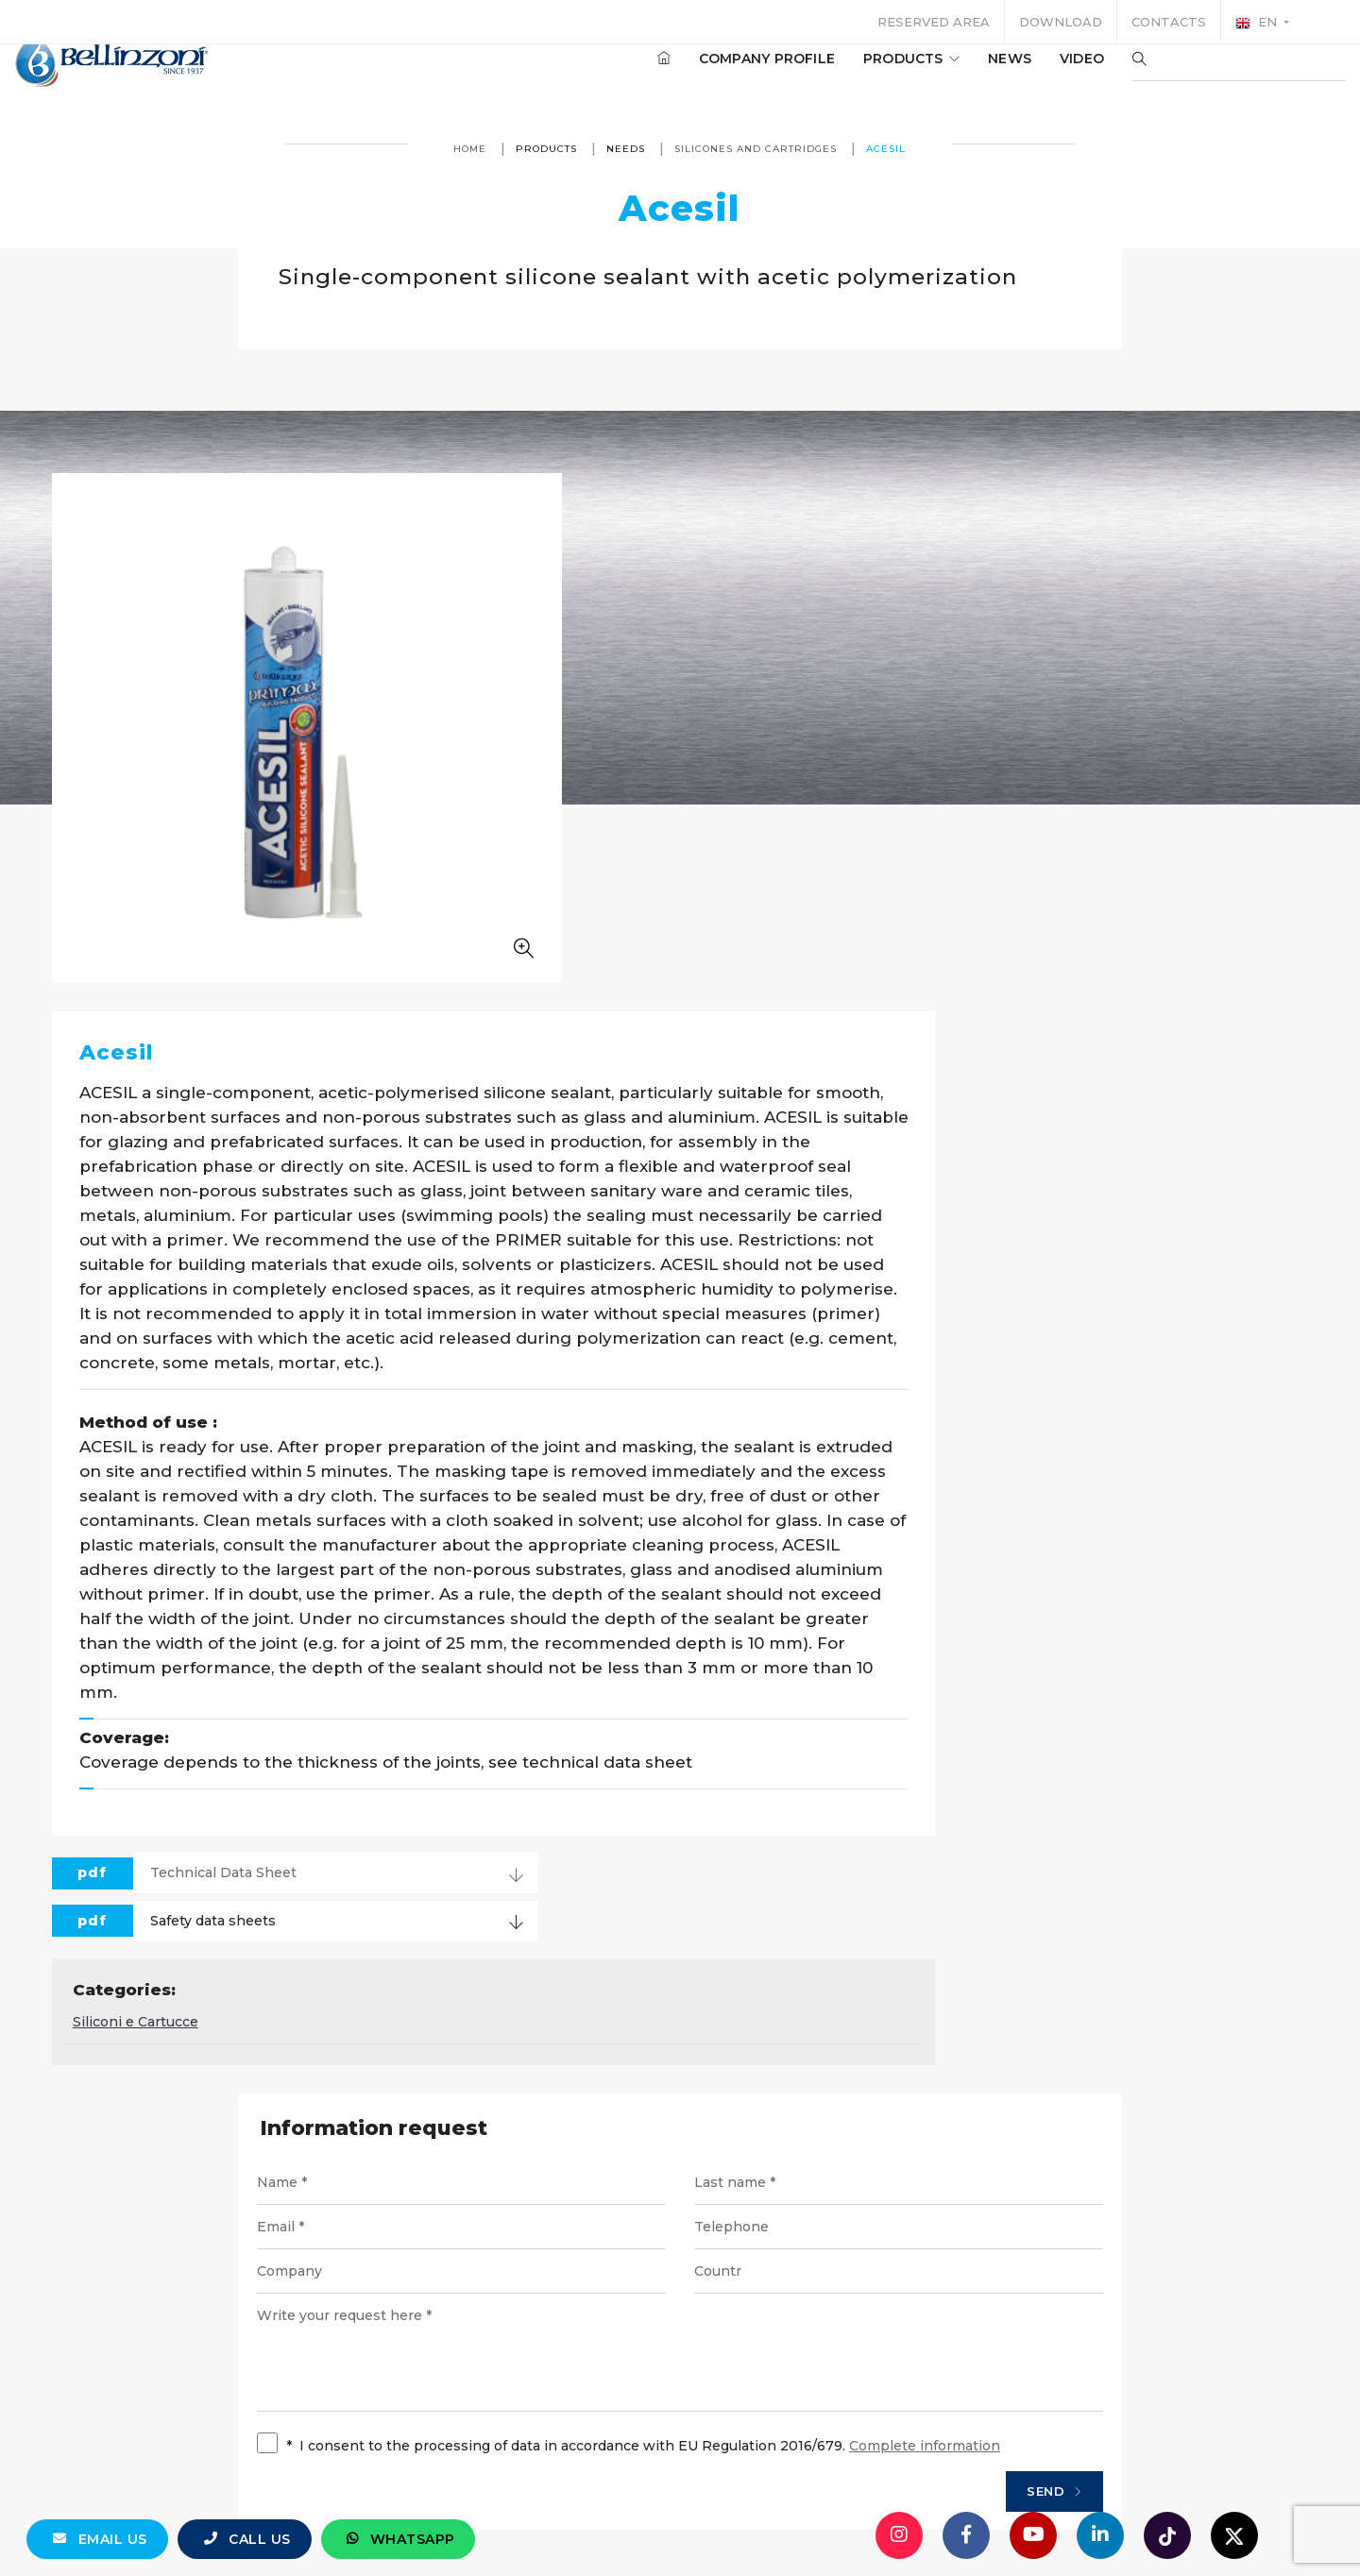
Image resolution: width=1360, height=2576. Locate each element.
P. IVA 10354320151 (569, 2428)
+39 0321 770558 (786, 2359)
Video (1025, 74)
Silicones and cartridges (756, 149)
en (1258, 22)
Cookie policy (950, 2428)
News (953, 74)
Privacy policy (829, 2428)
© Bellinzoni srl (424, 2428)
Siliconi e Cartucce (566, 1528)
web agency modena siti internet (680, 2504)
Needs (626, 149)
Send (1021, 2003)
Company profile (710, 74)
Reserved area (933, 21)
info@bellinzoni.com (600, 2359)
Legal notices (708, 2428)
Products (855, 74)
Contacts (1168, 21)
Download (1060, 21)
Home (470, 149)
